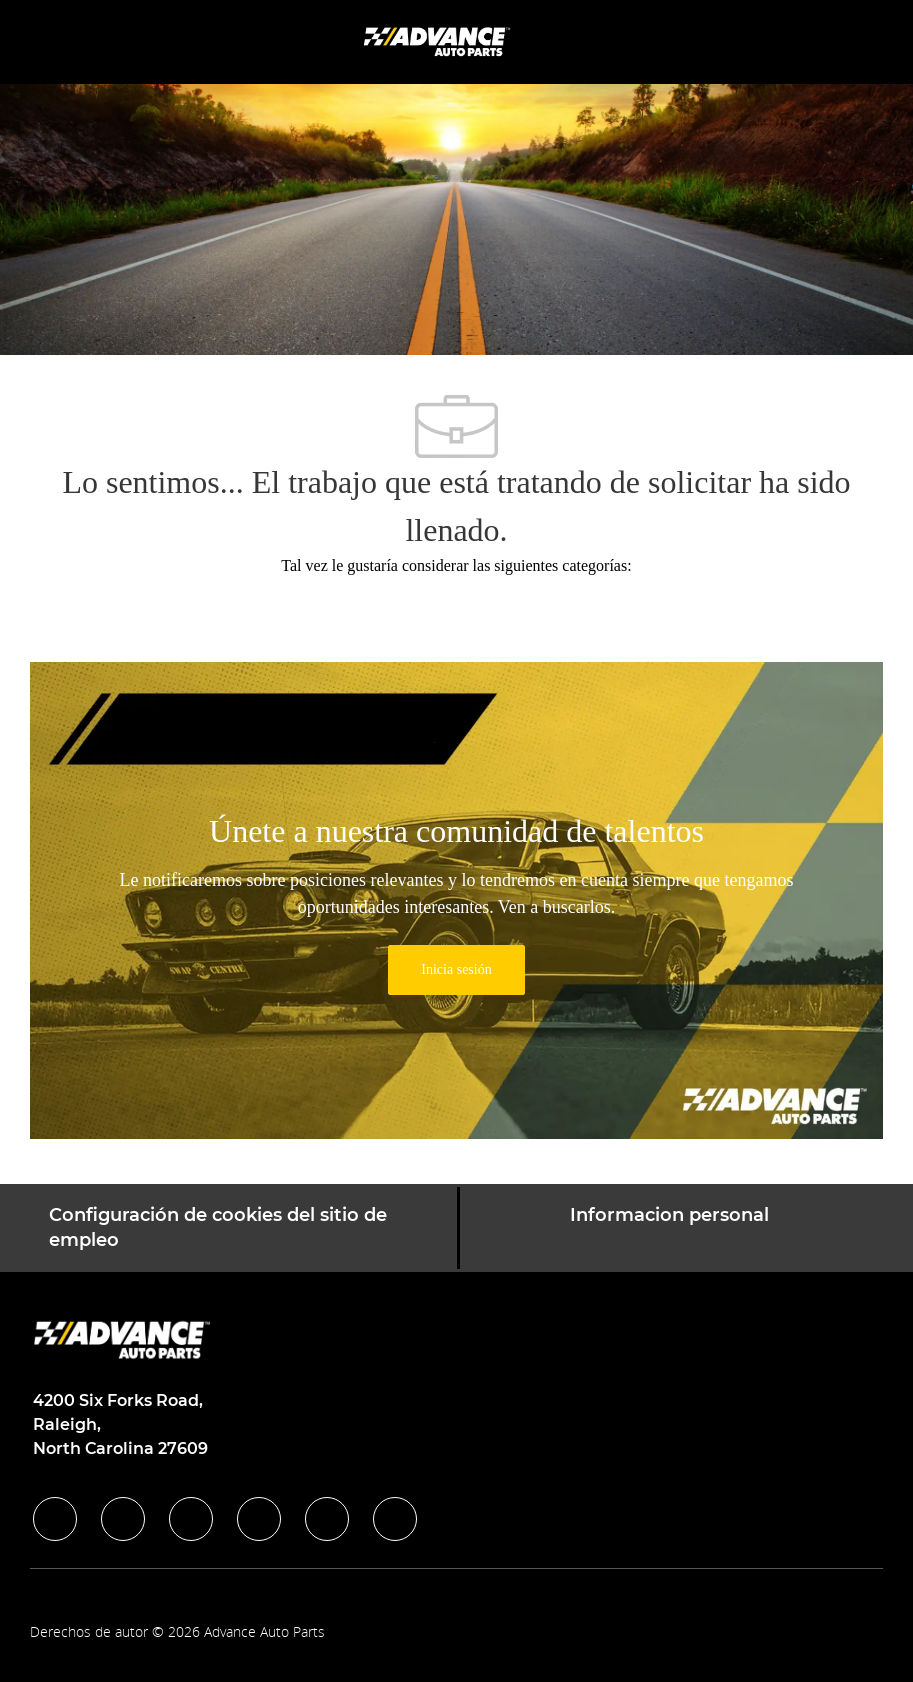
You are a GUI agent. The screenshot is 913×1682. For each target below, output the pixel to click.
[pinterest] (395, 1519)
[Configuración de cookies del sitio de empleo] (244, 1228)
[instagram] (259, 1519)
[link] (456, 970)
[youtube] (327, 1519)
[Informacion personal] (669, 1228)
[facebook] (55, 1519)
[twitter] (191, 1519)
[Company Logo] (439, 40)
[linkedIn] (123, 1519)
